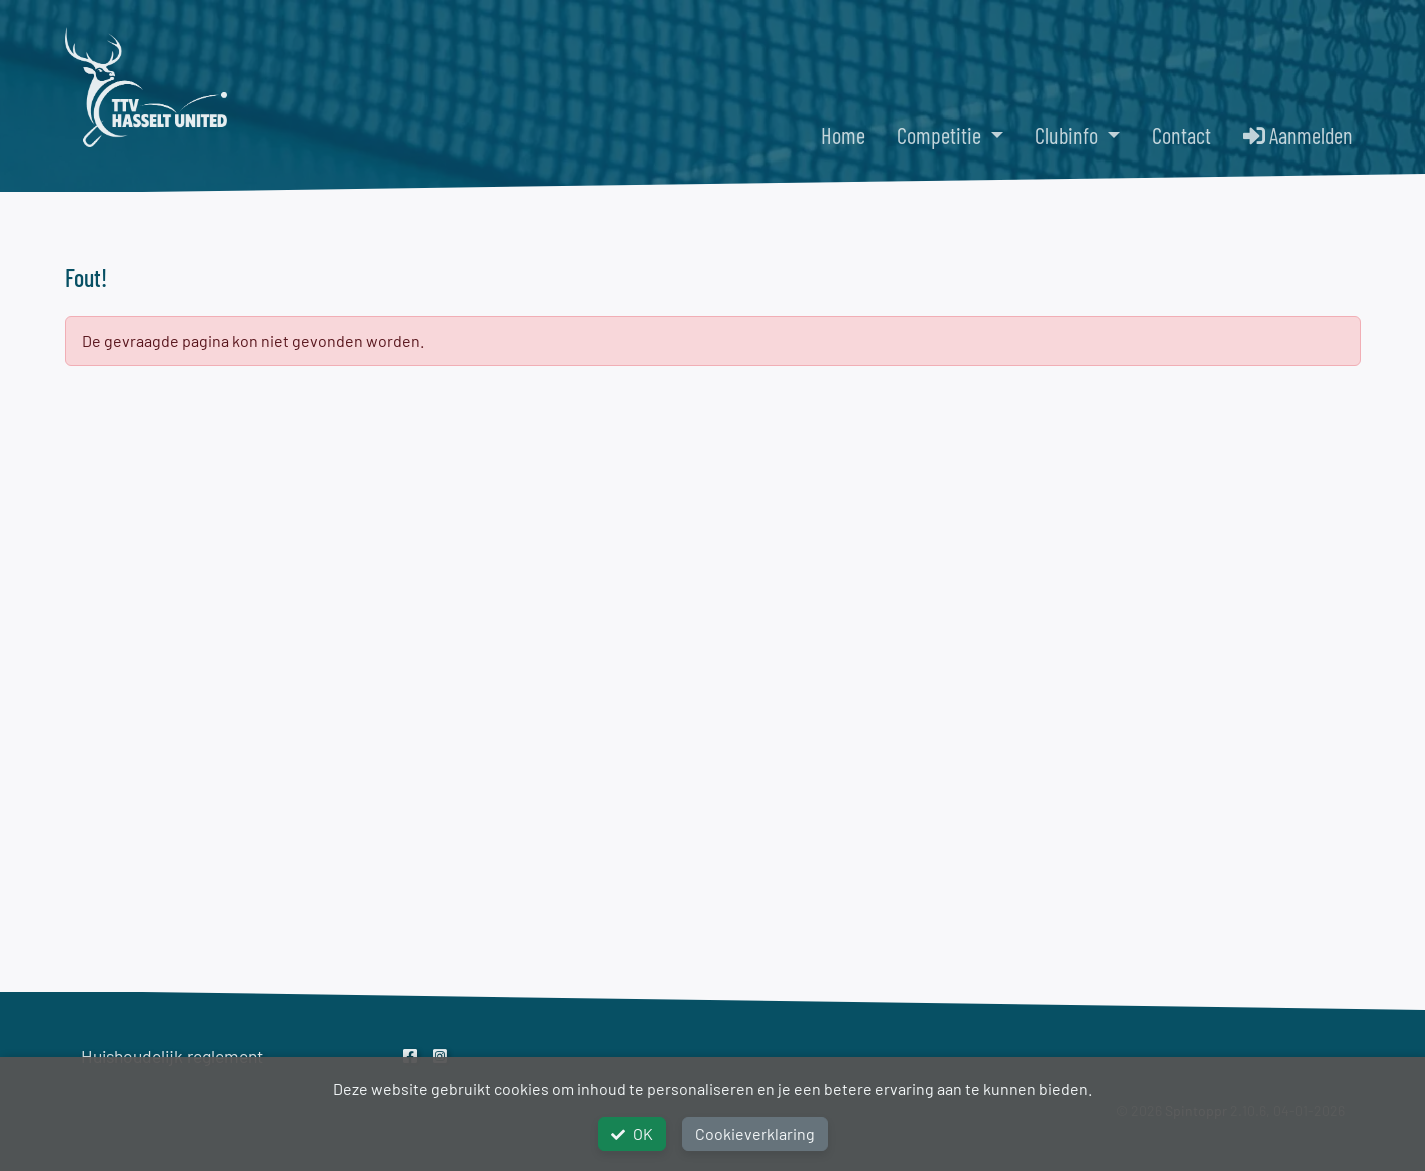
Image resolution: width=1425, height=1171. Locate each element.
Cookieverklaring (755, 1133)
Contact (1181, 135)
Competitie (941, 135)
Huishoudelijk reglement (172, 1056)
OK (632, 1133)
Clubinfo (1068, 135)
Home (843, 135)
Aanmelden (1298, 135)
